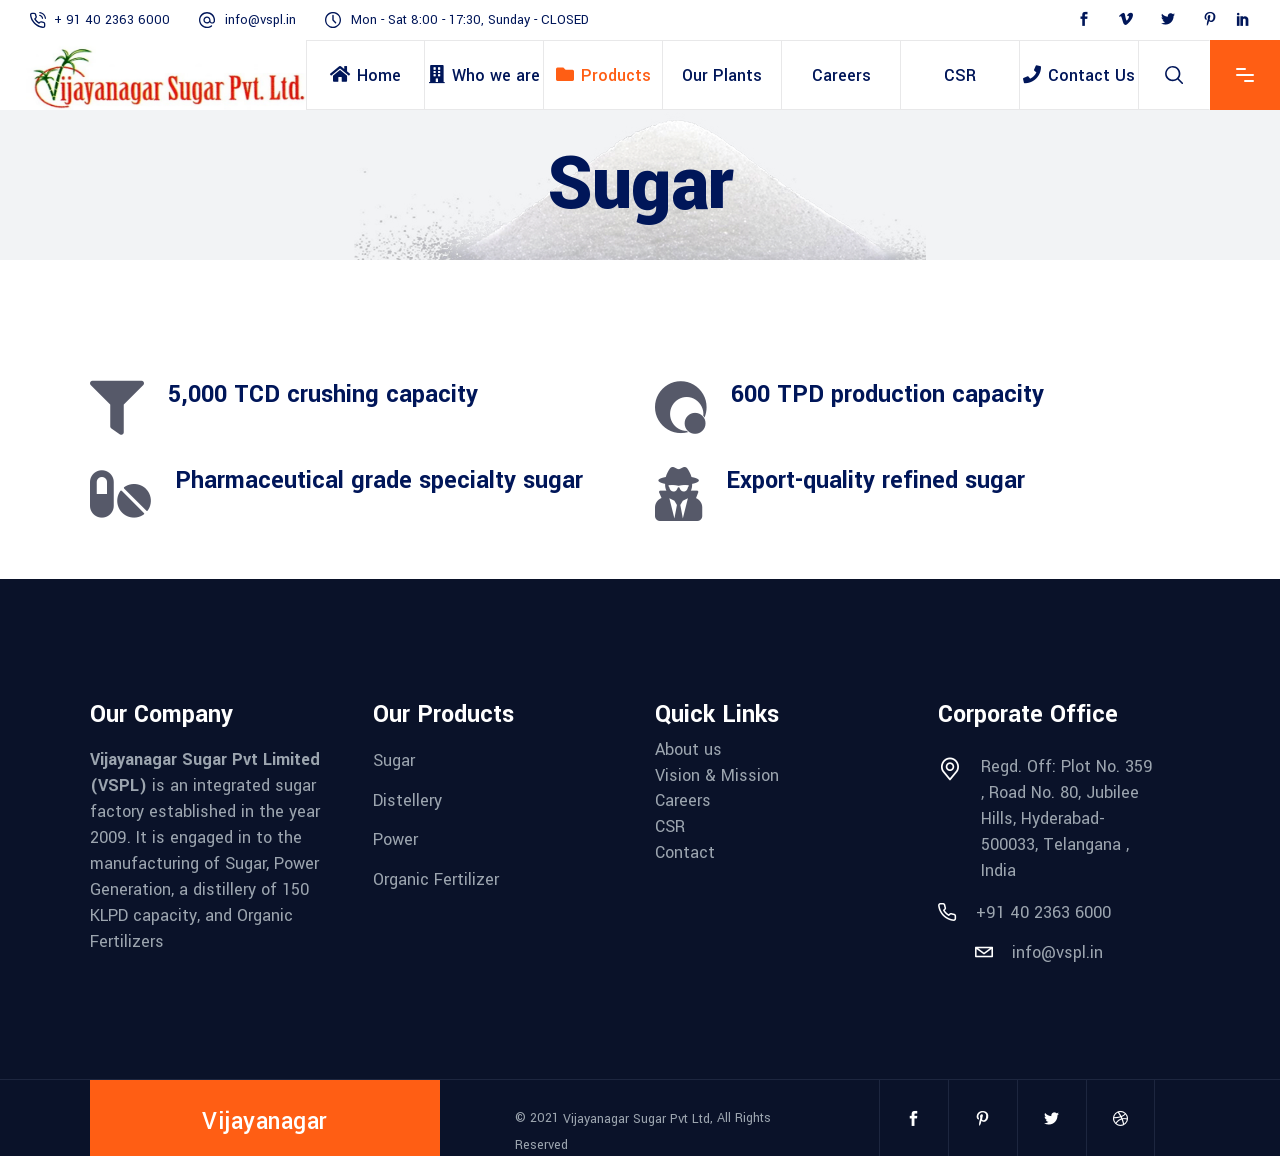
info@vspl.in (260, 20)
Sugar (394, 760)
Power (395, 839)
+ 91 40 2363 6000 (112, 20)
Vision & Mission (717, 774)
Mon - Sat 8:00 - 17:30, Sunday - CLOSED (470, 20)
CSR (670, 826)
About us (688, 749)
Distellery (407, 799)
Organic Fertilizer (436, 879)
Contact (685, 851)
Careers (683, 800)
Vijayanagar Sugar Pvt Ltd (636, 1119)
